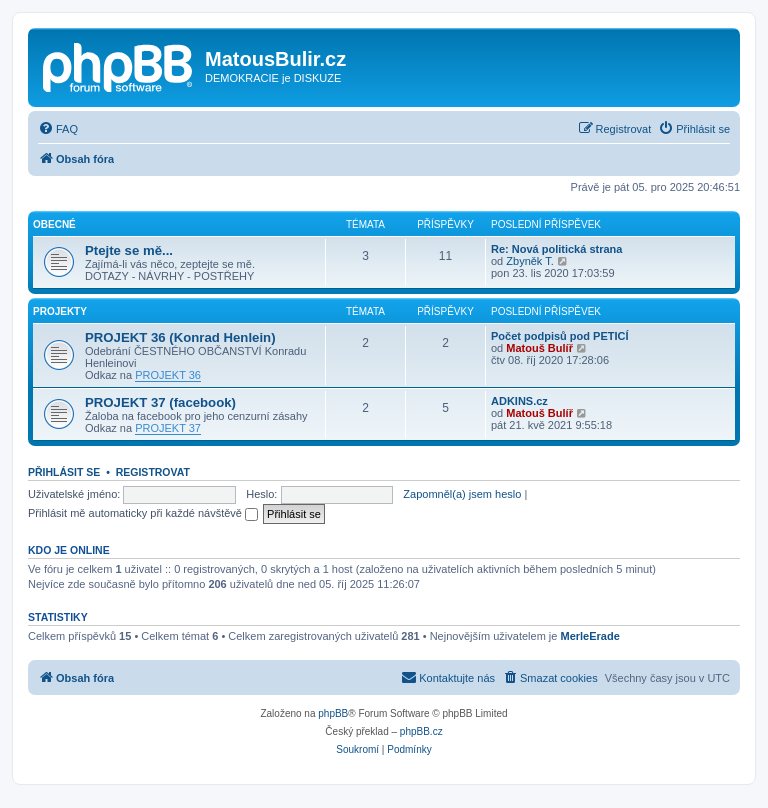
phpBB (333, 713)
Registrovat (153, 472)
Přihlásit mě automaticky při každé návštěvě (143, 513)
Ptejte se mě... (129, 250)
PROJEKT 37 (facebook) (160, 402)
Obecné (54, 224)
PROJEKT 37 (168, 428)
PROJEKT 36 (168, 375)
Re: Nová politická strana (556, 249)
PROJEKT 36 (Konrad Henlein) (180, 337)
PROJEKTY (60, 311)
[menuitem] (58, 129)
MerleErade (589, 636)
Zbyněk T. (530, 261)
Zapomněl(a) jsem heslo (462, 494)
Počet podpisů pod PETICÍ (560, 336)
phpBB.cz (421, 731)
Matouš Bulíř (539, 348)
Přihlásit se (64, 472)
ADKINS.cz (519, 401)
